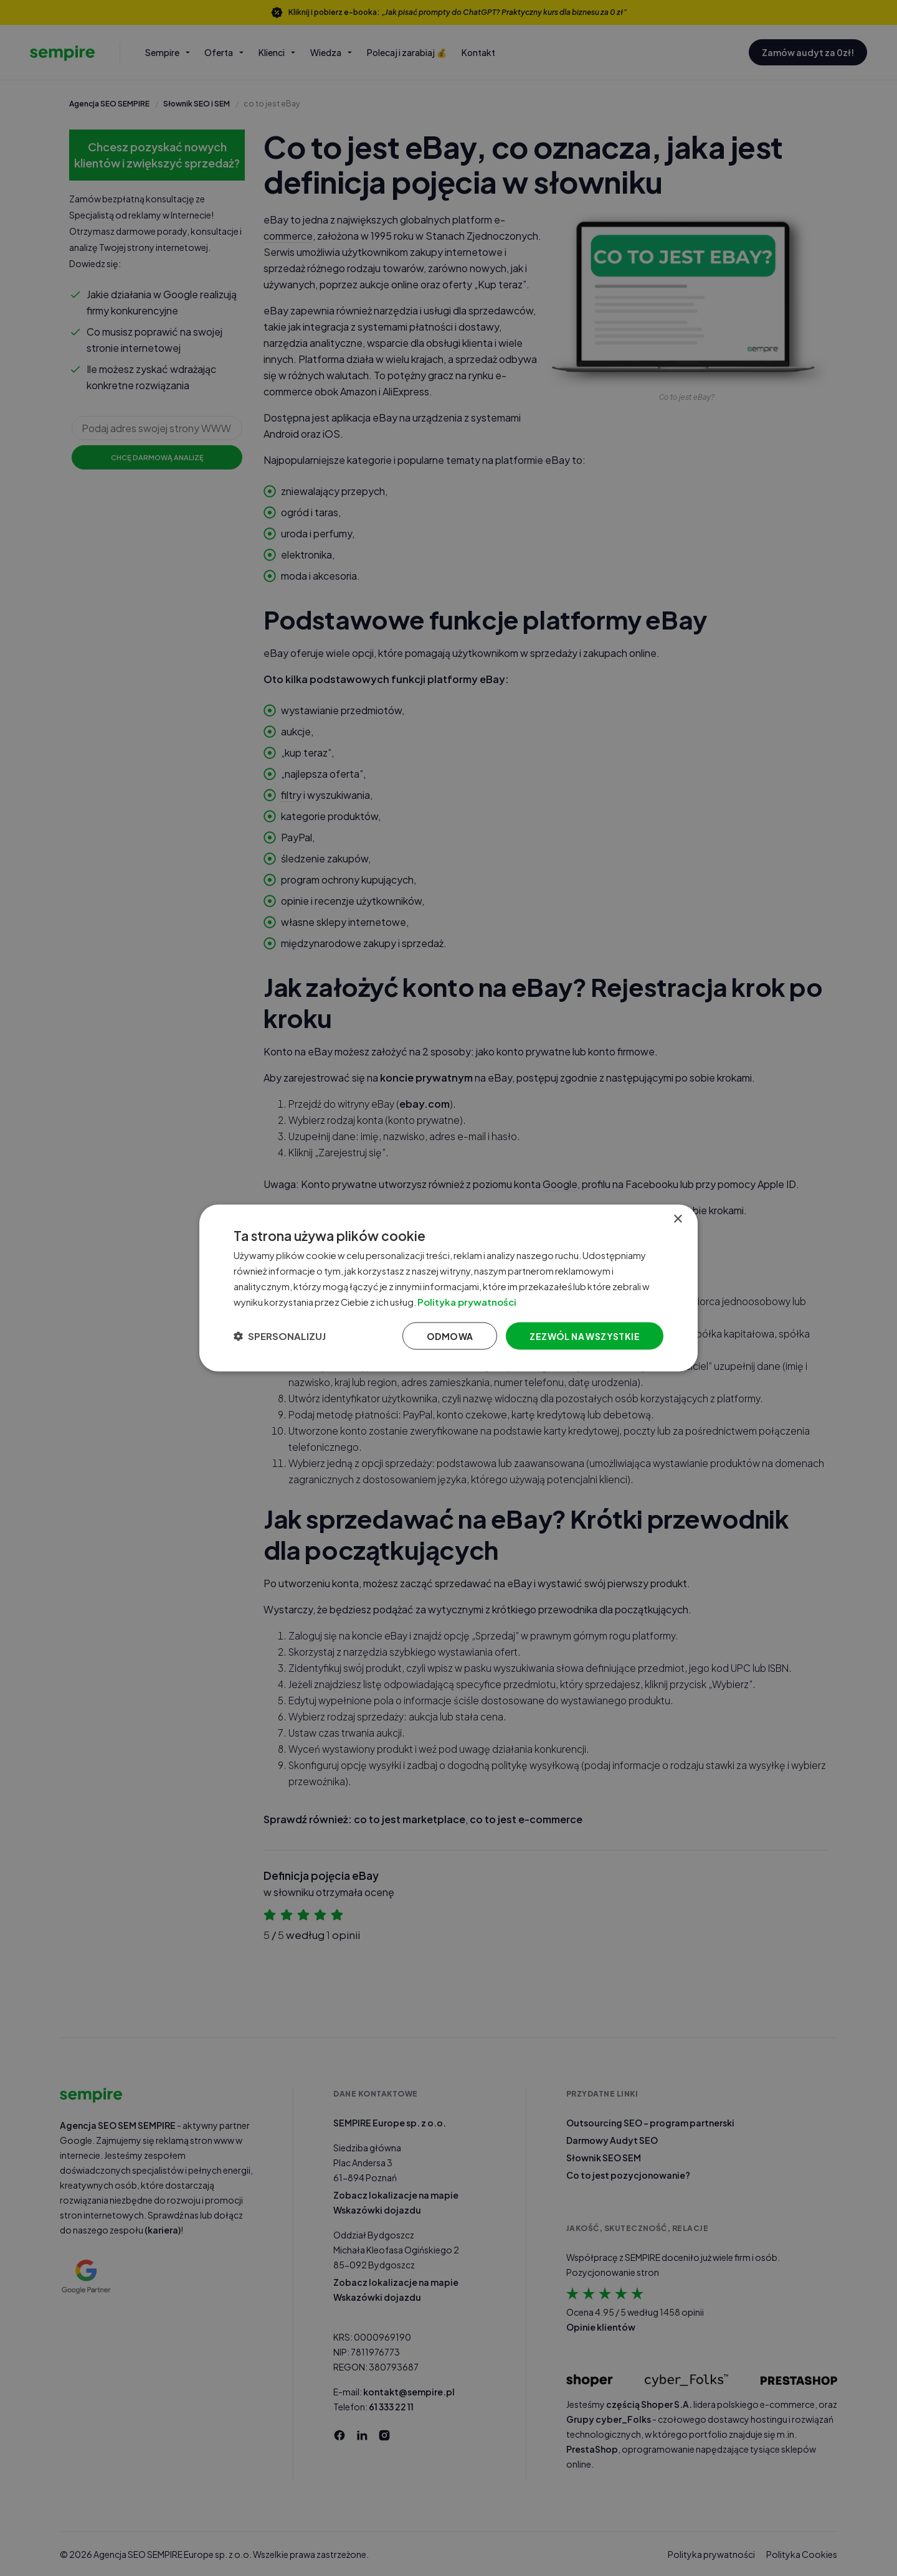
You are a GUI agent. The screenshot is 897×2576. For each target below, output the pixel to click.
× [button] (677, 1219)
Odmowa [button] (450, 1335)
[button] (280, 1335)
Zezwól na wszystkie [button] (584, 1335)
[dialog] (448, 1287)
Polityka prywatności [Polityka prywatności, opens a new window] (484, 1301)
